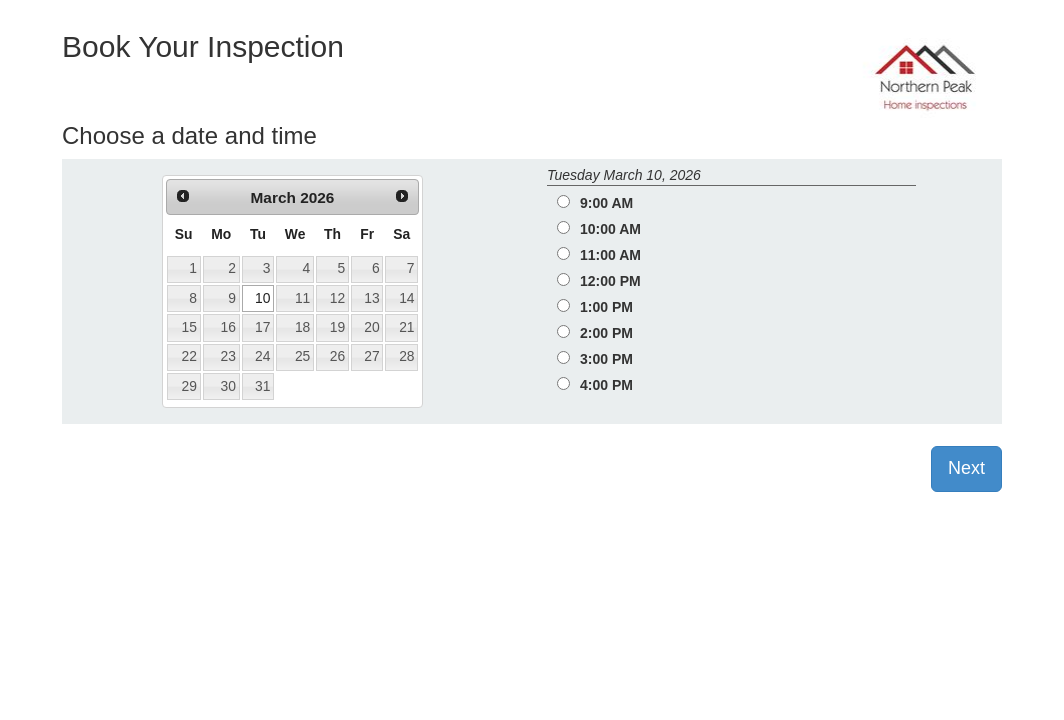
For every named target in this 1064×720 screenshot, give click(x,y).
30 (228, 386)
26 (337, 356)
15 (188, 327)
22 (188, 356)
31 (262, 386)
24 (262, 356)
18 (302, 327)
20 (371, 327)
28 (406, 356)
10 (262, 298)
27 (371, 356)
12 (337, 298)
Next (966, 468)
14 (406, 298)
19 (337, 327)
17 (262, 327)
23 (228, 356)
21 (406, 327)
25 (302, 356)
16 (228, 327)
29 (188, 386)
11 (302, 298)
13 (371, 298)
